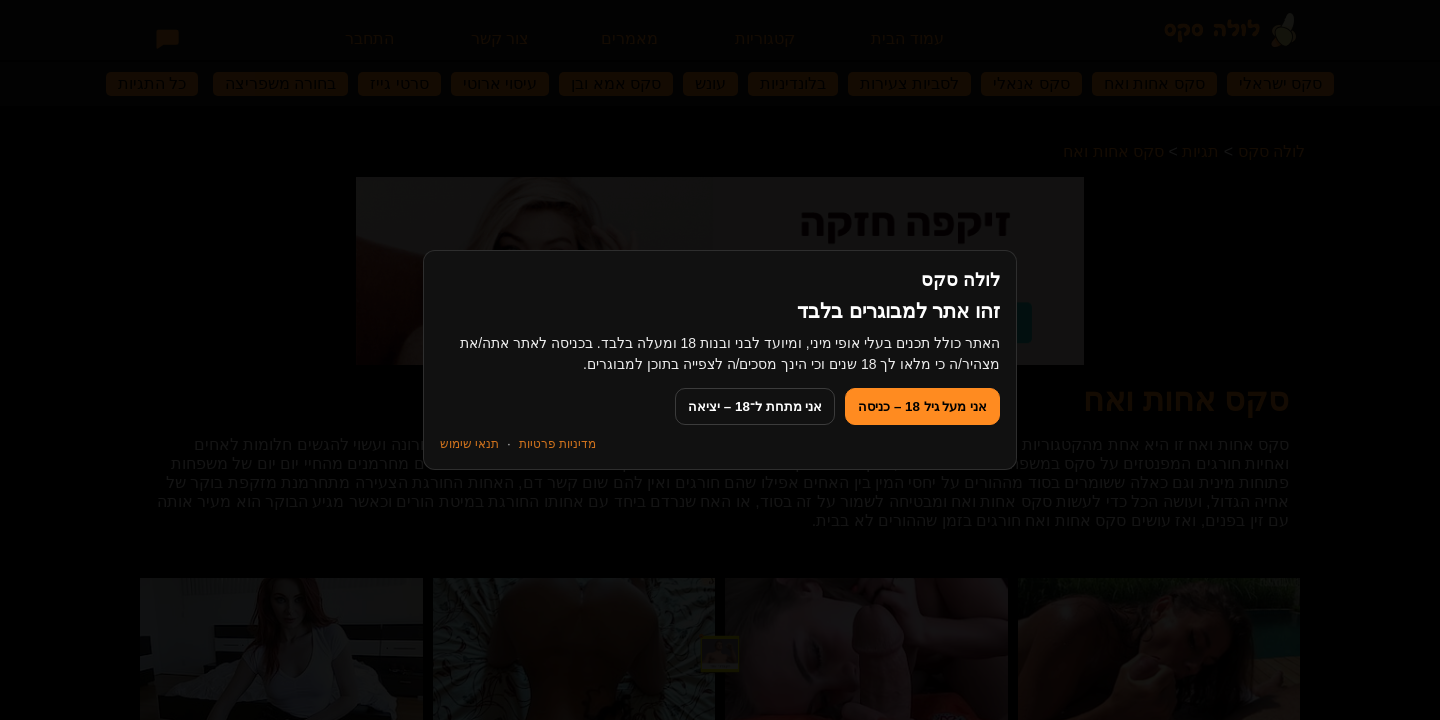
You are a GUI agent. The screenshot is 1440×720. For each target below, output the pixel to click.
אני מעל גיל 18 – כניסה (922, 406)
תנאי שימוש (469, 444)
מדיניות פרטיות (557, 444)
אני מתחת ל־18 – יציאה (755, 406)
